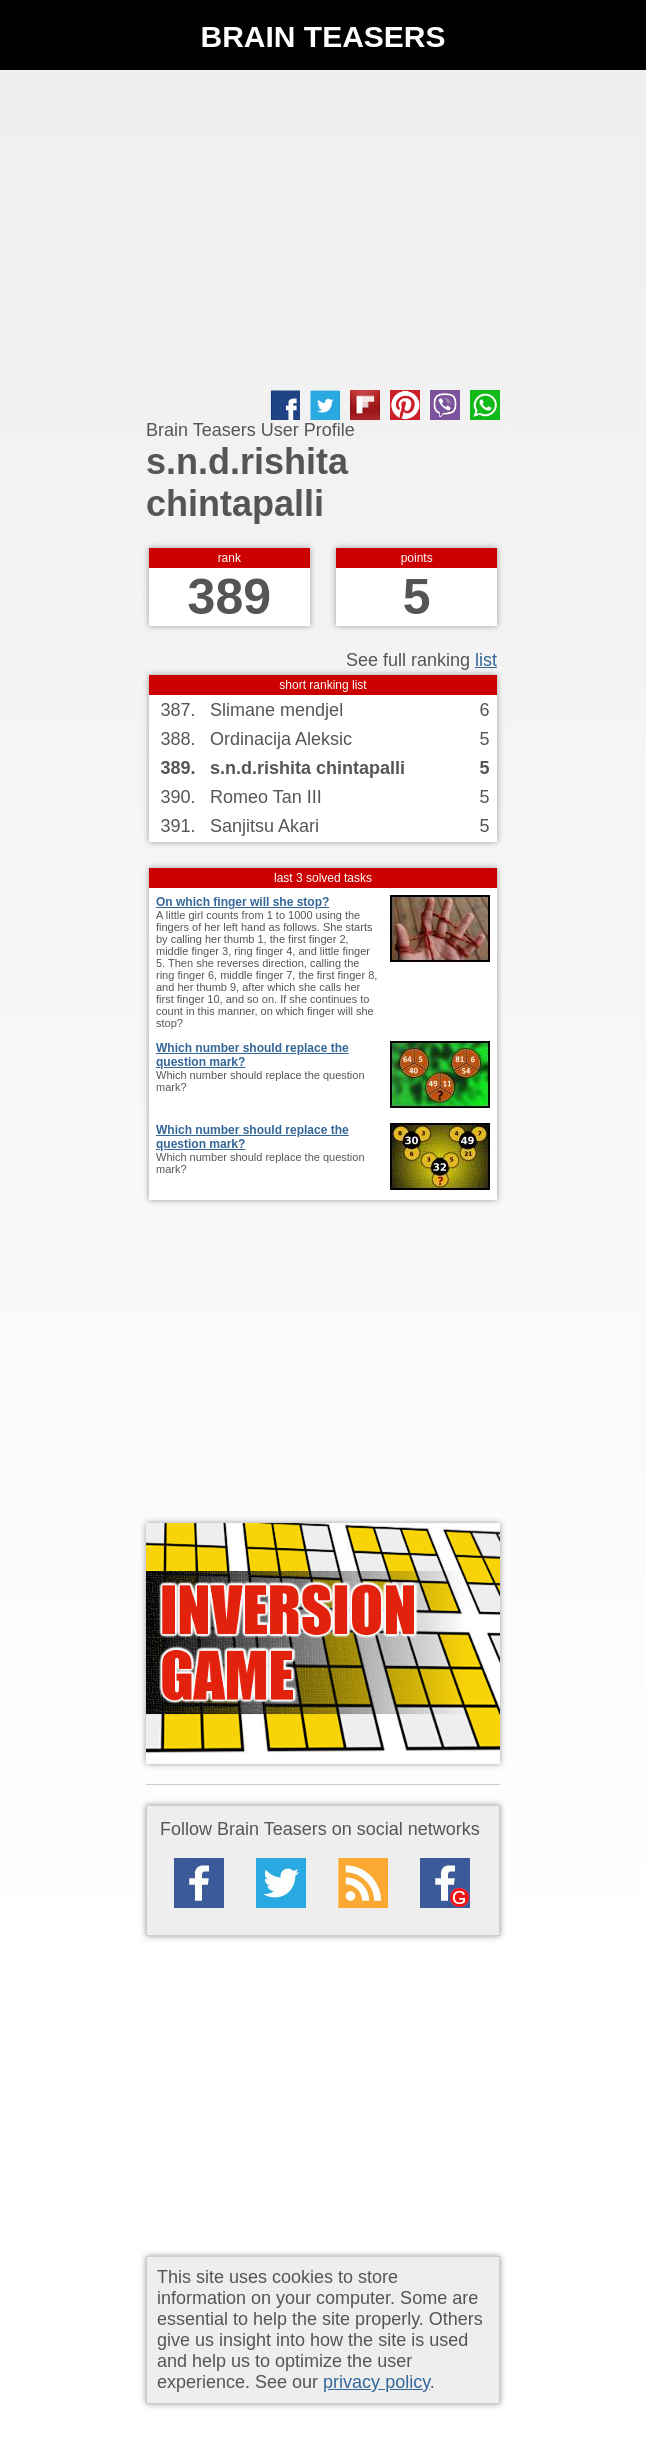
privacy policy (376, 2382)
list (486, 660)
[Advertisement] (323, 230)
